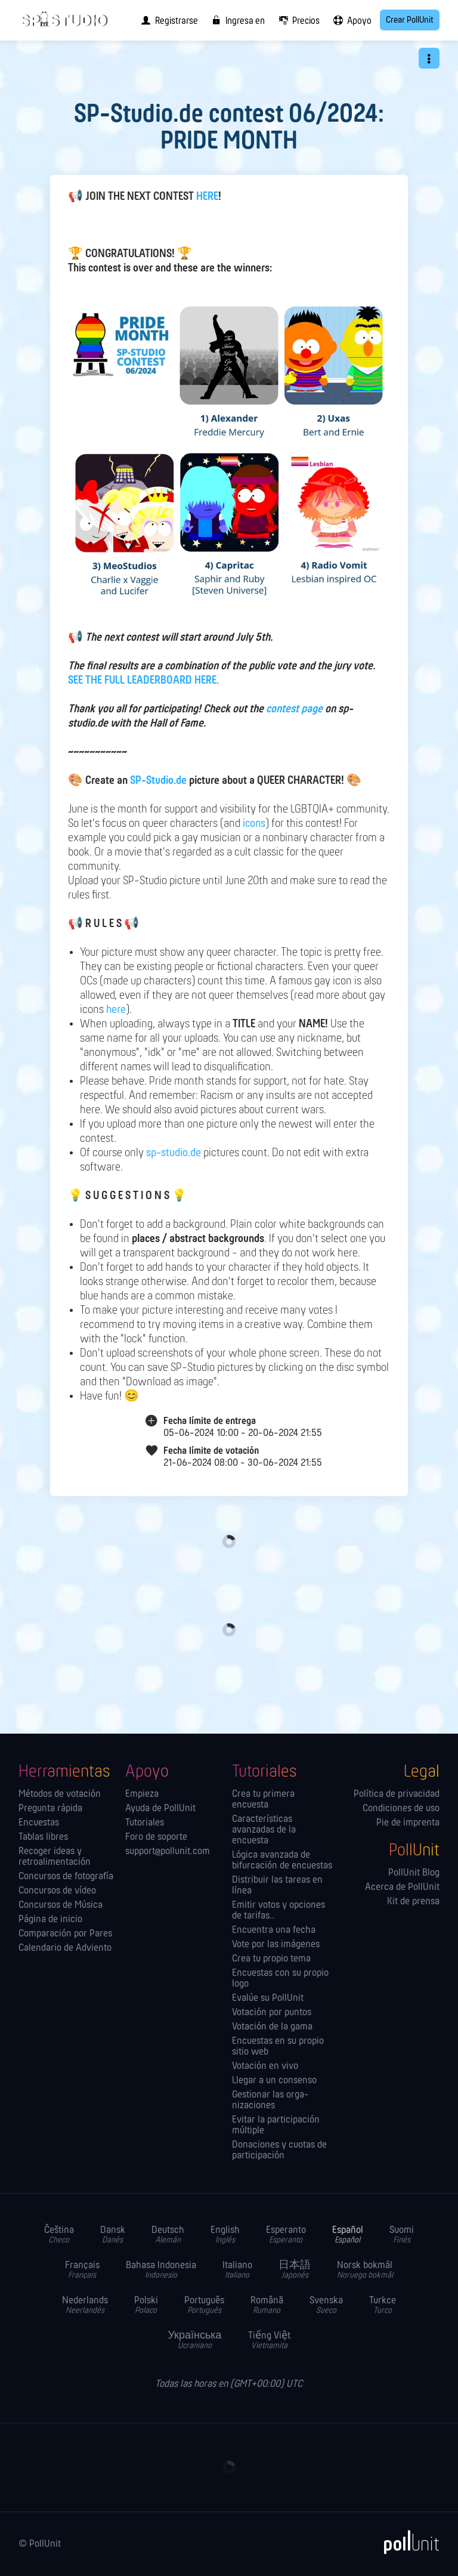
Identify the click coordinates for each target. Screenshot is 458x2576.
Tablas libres (43, 1837)
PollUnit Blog (414, 1873)
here (116, 1010)
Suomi (401, 2235)
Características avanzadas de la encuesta (264, 1830)
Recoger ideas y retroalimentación (54, 1857)
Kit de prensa (413, 1902)
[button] (429, 58)
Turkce (382, 2305)
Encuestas (38, 1823)
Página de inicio (50, 1919)
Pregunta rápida (50, 1808)
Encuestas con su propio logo (280, 1979)
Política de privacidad (397, 1794)
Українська (194, 2340)
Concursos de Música (60, 1905)
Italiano (237, 2270)
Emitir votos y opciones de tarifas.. (278, 1911)
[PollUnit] (406, 2542)
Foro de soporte (156, 1837)
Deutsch (167, 2235)
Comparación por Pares (65, 1934)
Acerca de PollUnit (402, 1887)
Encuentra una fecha (273, 1930)
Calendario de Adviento (65, 1948)
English (225, 2235)
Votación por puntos (271, 2012)
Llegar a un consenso (274, 2080)
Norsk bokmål (365, 2270)
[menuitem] (167, 20)
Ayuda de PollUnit (160, 1808)
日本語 (294, 2270)
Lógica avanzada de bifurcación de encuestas (282, 1860)
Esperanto (286, 2235)
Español (347, 2235)
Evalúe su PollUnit (268, 1998)
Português (204, 2305)
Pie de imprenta (408, 1823)
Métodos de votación (59, 1794)
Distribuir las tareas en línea (277, 1886)
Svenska (326, 2305)
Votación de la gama (272, 2027)
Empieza (142, 1794)
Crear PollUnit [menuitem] (410, 20)
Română (266, 2305)
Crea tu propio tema (271, 1959)
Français (82, 2270)
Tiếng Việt (269, 2340)
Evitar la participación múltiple (276, 2125)
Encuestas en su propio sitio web (278, 2047)
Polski (146, 2305)
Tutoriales (144, 1823)
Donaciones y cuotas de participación (279, 2150)
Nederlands (85, 2305)
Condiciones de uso (401, 1808)
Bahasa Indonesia (161, 2270)
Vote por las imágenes (276, 1944)
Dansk (112, 2235)
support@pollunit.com (167, 1851)
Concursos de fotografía (65, 1876)
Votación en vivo (265, 2066)
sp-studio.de (173, 1153)
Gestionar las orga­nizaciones (270, 2100)
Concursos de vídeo (57, 1891)
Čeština (59, 2235)
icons (254, 824)
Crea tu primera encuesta (263, 1800)
